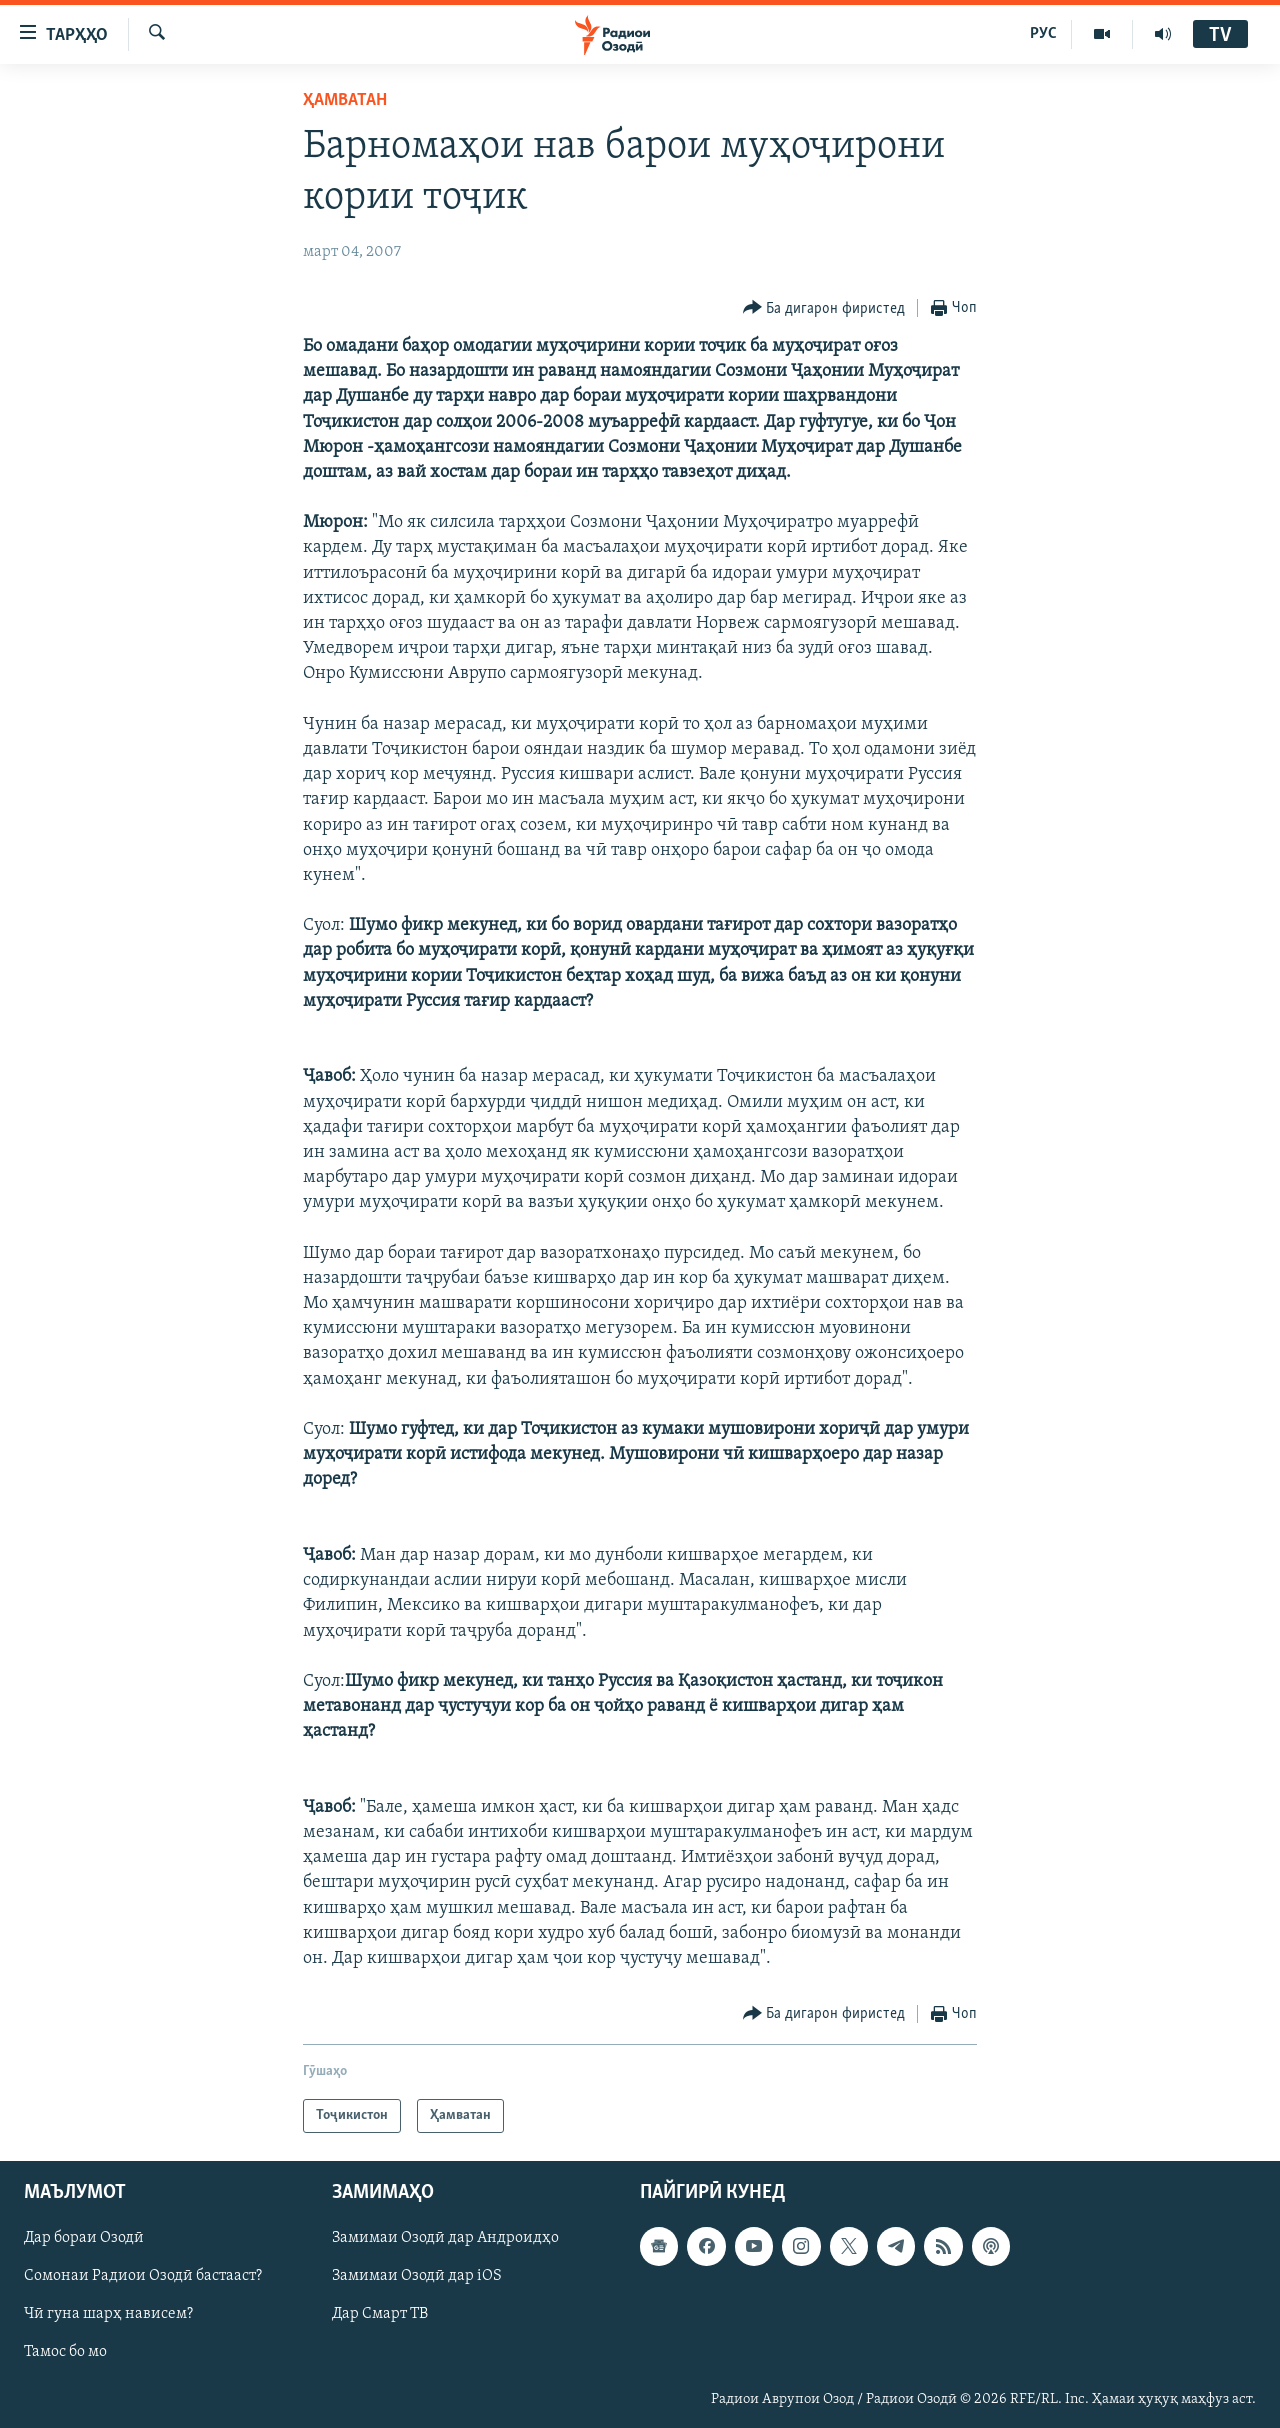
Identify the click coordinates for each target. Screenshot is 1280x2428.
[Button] (824, 308)
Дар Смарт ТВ (380, 2315)
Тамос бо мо (65, 2353)
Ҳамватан (345, 100)
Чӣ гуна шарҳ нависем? (108, 2315)
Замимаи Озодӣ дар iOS (417, 2277)
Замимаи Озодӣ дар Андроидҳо (445, 2239)
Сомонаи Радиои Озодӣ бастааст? (143, 2277)
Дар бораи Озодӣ (84, 2239)
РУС (1043, 34)
